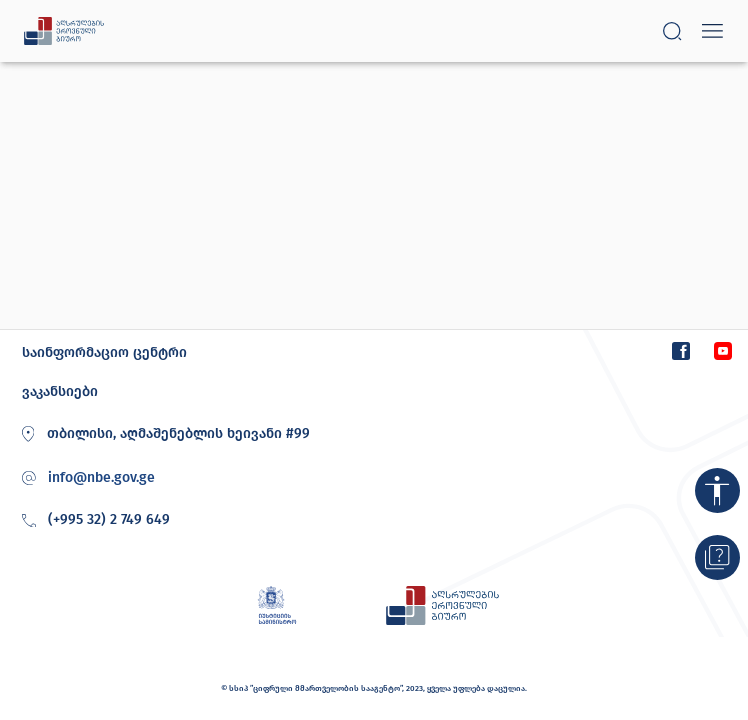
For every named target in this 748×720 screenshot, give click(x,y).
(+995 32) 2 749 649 (93, 521)
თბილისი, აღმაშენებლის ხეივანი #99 (163, 434)
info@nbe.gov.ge (101, 478)
